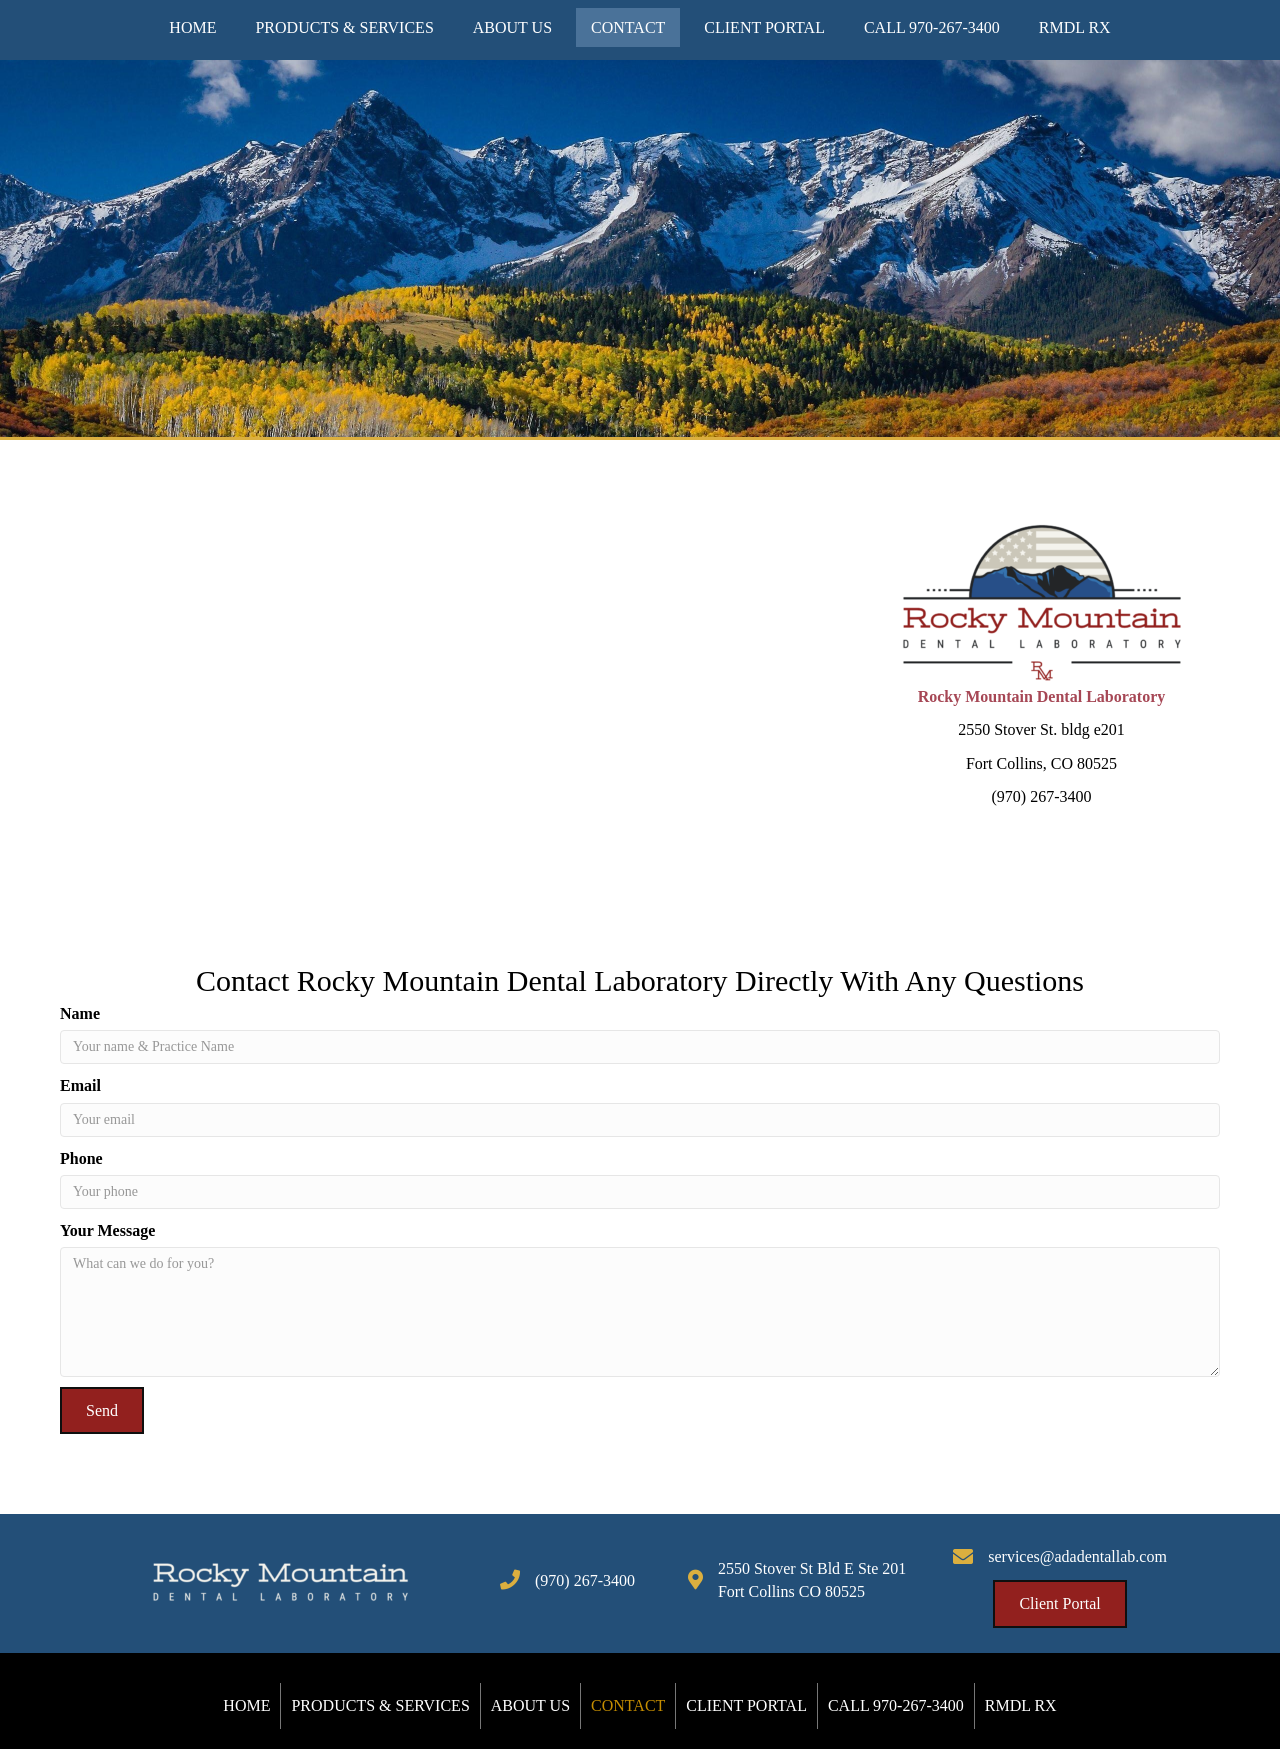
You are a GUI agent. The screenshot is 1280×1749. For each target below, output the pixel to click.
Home (246, 1705)
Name (80, 1013)
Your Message (107, 1230)
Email (80, 1085)
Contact (628, 1705)
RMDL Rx (1021, 1705)
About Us (530, 1705)
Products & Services (380, 1705)
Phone (81, 1158)
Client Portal (746, 1705)
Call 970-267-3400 (896, 1705)
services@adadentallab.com (1077, 1556)
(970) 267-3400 (585, 1580)
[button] (102, 1410)
